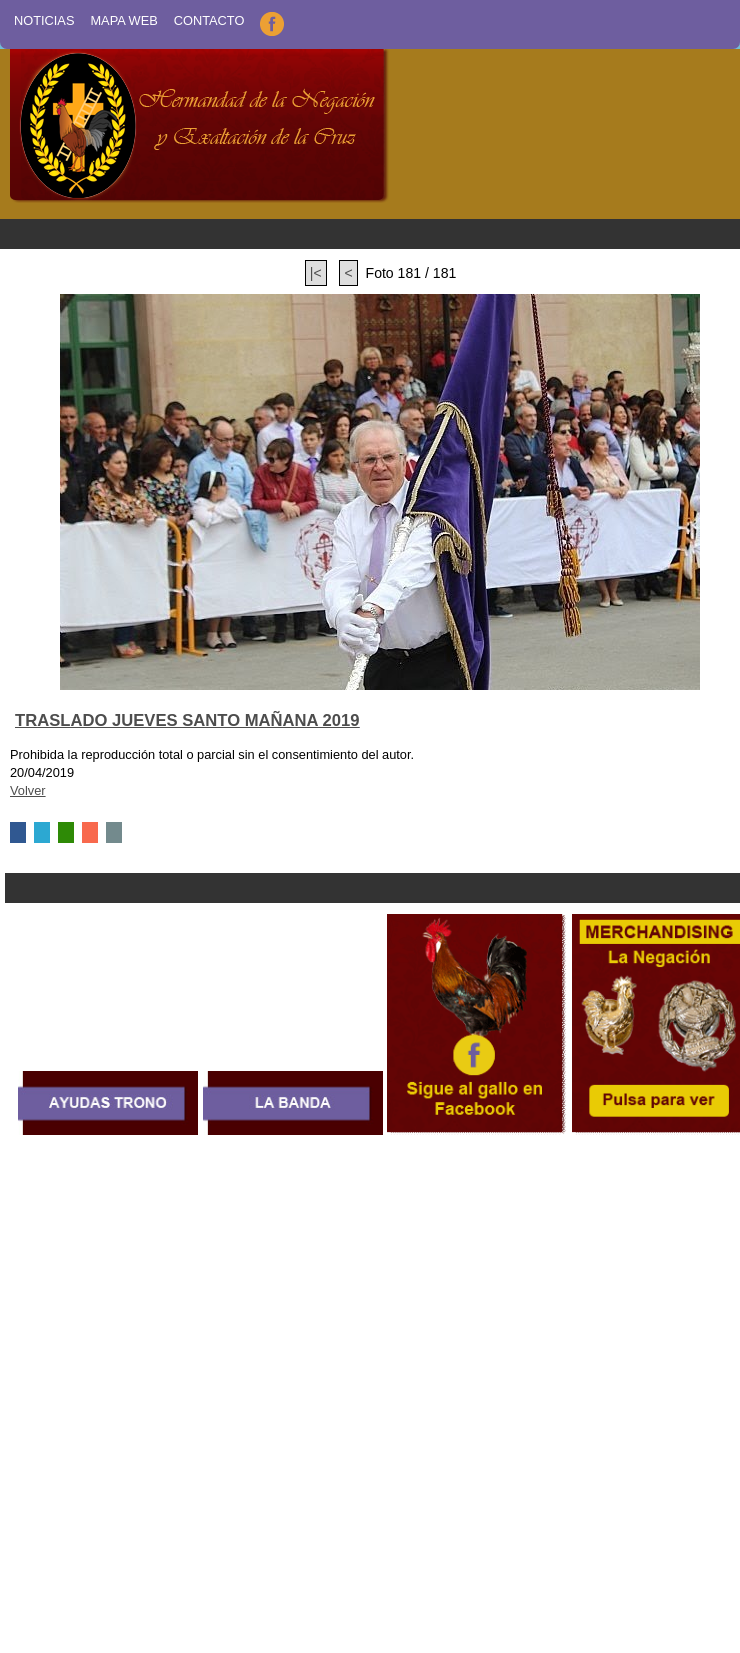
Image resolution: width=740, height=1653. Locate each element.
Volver (28, 790)
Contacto (209, 20)
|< (316, 273)
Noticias (44, 20)
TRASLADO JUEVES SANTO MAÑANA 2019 (187, 720)
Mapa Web (123, 20)
